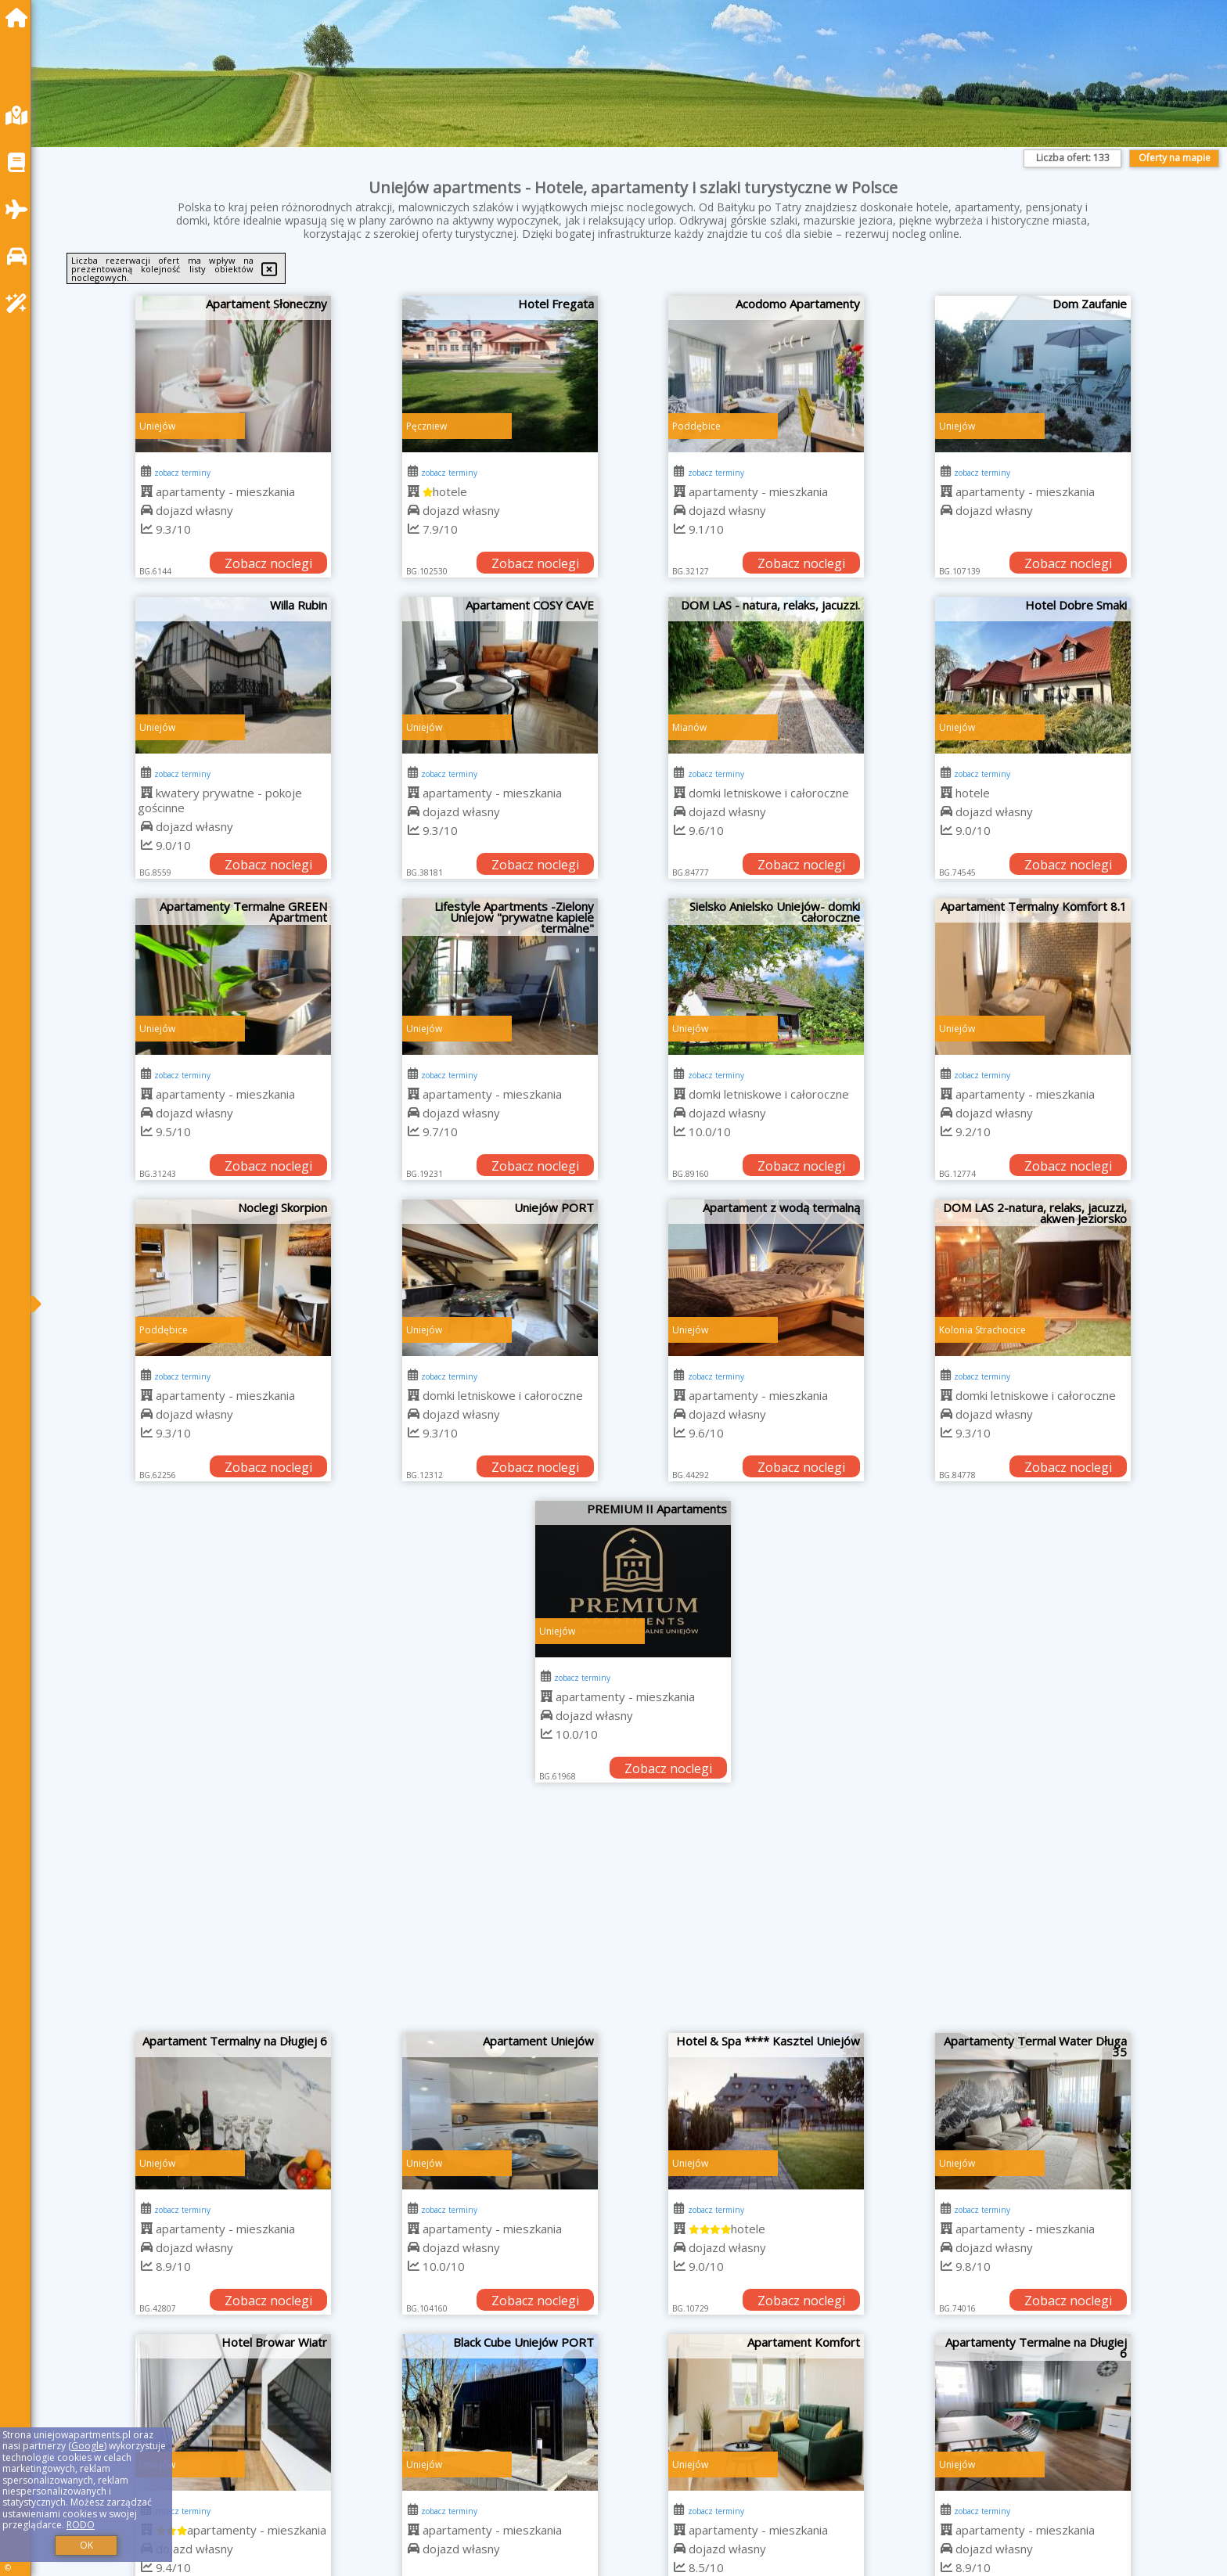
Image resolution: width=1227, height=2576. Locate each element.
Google (87, 2445)
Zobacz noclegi (268, 563)
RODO (81, 2524)
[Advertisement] (633, 1915)
